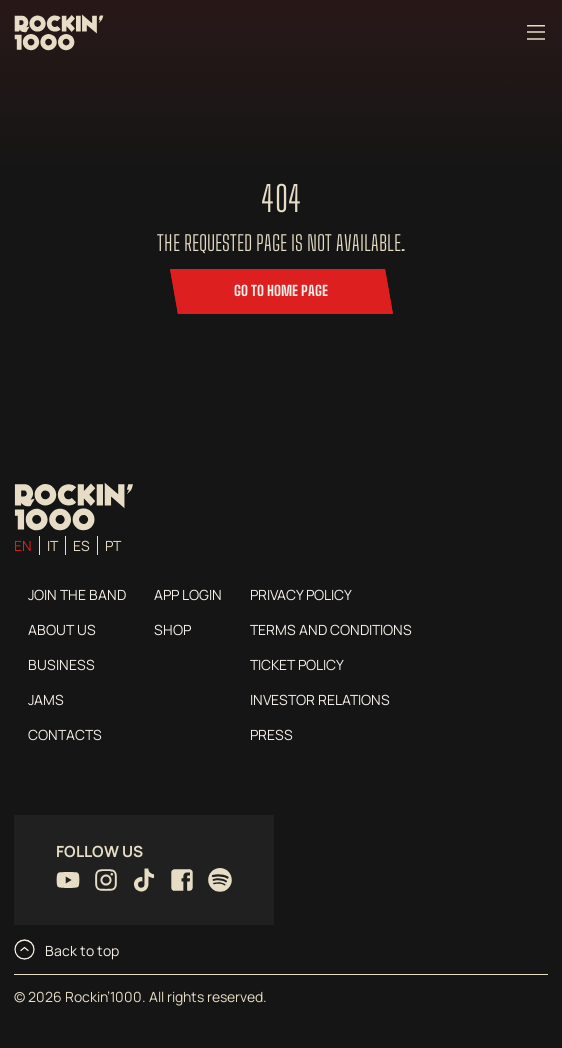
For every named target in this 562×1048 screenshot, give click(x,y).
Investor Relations (320, 699)
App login (188, 594)
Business (61, 664)
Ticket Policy (297, 664)
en (23, 545)
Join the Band (77, 594)
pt (113, 545)
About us (62, 629)
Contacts (65, 734)
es (81, 545)
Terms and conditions (331, 629)
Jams (46, 699)
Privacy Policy (301, 594)
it (52, 545)
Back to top (66, 949)
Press (271, 734)
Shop (172, 629)
